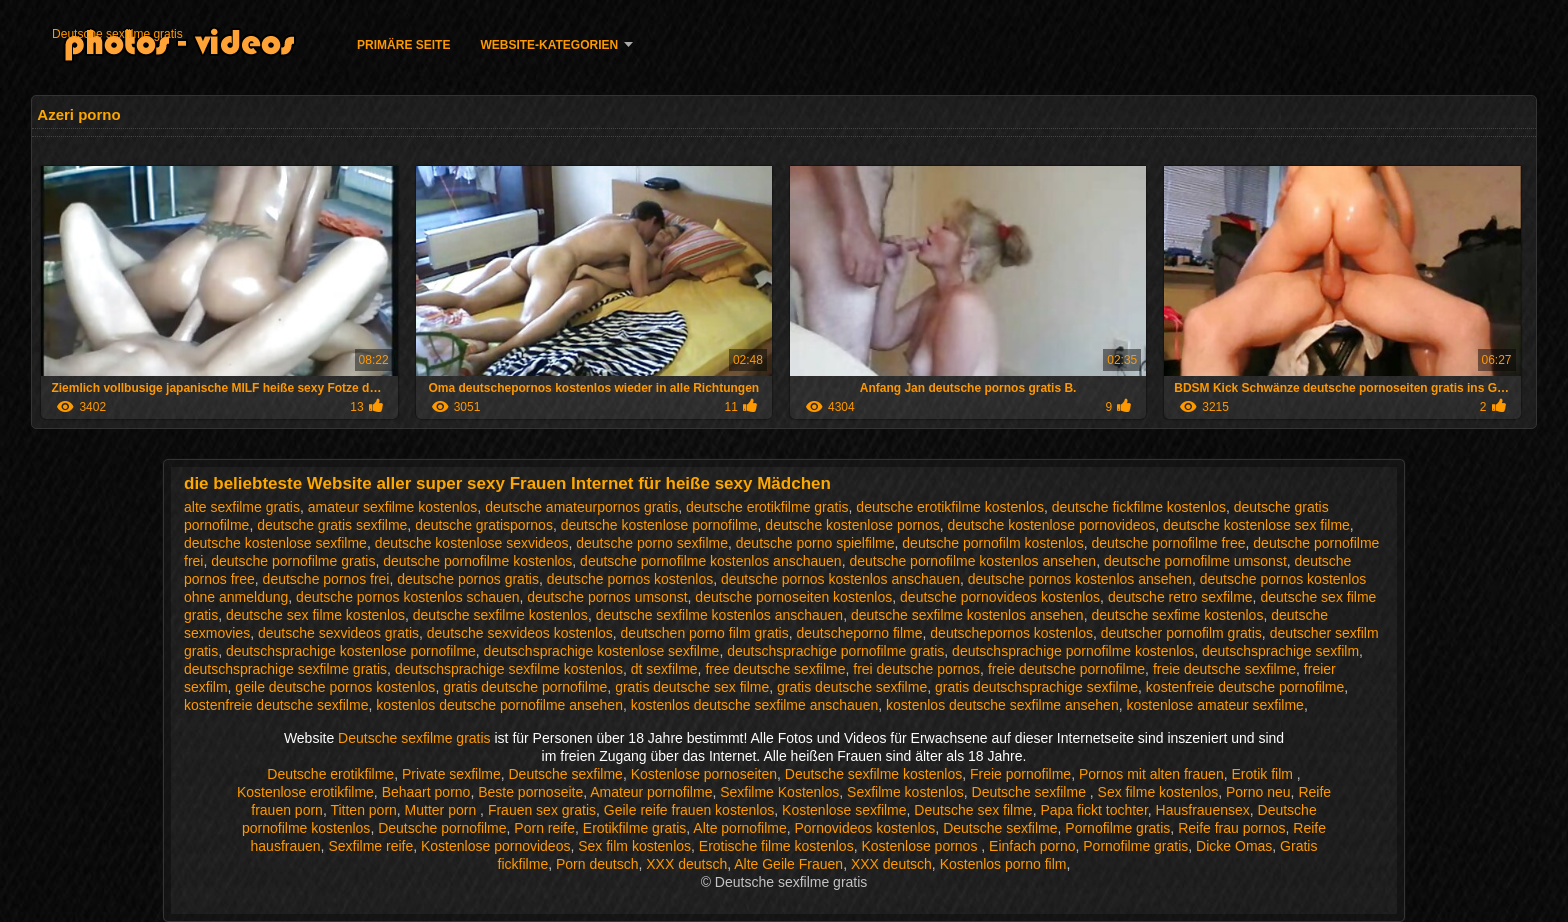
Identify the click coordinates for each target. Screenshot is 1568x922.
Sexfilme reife (370, 846)
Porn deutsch (597, 864)
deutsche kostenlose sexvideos (472, 543)
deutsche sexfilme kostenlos (500, 615)
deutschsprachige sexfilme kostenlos (509, 669)
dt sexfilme (664, 669)
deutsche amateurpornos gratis (581, 507)
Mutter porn (442, 810)
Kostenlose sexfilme (844, 810)
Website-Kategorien (549, 45)
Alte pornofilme (739, 828)
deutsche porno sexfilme (652, 543)
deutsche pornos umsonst (607, 597)
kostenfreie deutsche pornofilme (1245, 687)
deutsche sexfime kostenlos (1177, 615)
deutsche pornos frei (326, 579)
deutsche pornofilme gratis (293, 561)
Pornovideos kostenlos (864, 828)
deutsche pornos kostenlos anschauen (840, 579)
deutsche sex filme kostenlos (315, 615)
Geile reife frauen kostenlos (689, 810)
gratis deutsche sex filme (692, 687)
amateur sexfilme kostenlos (393, 507)
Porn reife (544, 828)
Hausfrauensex (1203, 810)
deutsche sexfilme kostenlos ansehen (967, 615)
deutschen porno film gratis (705, 633)
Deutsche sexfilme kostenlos (873, 774)
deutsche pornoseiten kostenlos (793, 597)
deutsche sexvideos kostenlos (520, 633)
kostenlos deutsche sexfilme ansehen (1002, 705)
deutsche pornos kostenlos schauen (407, 597)
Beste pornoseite (530, 792)
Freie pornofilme (1020, 774)
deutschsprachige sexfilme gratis (285, 669)
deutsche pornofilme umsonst (1195, 561)
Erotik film (1263, 774)
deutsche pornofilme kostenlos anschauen (711, 561)
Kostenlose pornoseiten (704, 774)
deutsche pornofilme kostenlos (477, 561)
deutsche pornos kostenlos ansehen (1080, 579)
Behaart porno (426, 792)
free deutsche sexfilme (775, 669)
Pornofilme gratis (1117, 828)
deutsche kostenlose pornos (852, 525)
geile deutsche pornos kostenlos (335, 687)
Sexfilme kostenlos (905, 792)
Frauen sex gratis (542, 810)
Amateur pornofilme (651, 792)
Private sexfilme (451, 774)
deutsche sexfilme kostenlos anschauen (719, 615)
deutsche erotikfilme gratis (767, 507)
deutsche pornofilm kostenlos (992, 543)
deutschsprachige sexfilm (1280, 651)
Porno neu (1258, 792)
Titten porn (363, 810)
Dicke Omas (1234, 846)
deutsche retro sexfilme (1180, 597)
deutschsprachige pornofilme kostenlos (1073, 651)
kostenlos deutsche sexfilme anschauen (754, 705)
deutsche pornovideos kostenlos (1000, 597)
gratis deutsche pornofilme (525, 687)
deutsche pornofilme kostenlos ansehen (972, 561)
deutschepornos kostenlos (1011, 633)
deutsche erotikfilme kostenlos (950, 507)
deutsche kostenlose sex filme (1256, 525)
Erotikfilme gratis (634, 828)
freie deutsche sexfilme (1224, 669)
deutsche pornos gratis (468, 579)
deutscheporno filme (859, 633)
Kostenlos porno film (1003, 864)
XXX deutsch (686, 864)
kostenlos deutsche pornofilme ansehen (499, 705)
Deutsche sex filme (973, 810)
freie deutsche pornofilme (1066, 669)
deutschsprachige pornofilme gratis (835, 651)
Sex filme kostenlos (1158, 792)
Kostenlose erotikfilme (305, 792)
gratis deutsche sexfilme (852, 687)
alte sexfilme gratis (242, 507)
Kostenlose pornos (921, 846)
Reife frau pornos (1231, 828)
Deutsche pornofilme (442, 828)
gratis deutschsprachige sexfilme (1036, 687)
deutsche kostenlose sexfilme (275, 543)
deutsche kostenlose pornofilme (659, 525)
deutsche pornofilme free (1168, 543)
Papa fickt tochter (1093, 810)
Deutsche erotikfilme (330, 774)
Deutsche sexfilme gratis (117, 34)
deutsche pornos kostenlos (630, 579)
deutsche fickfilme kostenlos (1139, 507)
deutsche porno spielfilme (815, 543)
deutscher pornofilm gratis (1181, 633)
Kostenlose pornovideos (495, 846)
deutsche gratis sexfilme (332, 525)
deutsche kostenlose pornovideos (1051, 525)
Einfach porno (1032, 846)
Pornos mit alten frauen (1151, 774)
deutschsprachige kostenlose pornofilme (351, 651)
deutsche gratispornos (484, 525)
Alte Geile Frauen (788, 864)
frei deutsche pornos (916, 669)
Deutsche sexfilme (566, 774)
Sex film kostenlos (634, 846)
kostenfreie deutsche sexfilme (276, 705)
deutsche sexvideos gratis (338, 633)
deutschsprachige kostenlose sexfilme (602, 651)
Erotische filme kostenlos (776, 846)
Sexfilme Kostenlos (779, 792)
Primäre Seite (403, 45)
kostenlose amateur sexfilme (1214, 705)
